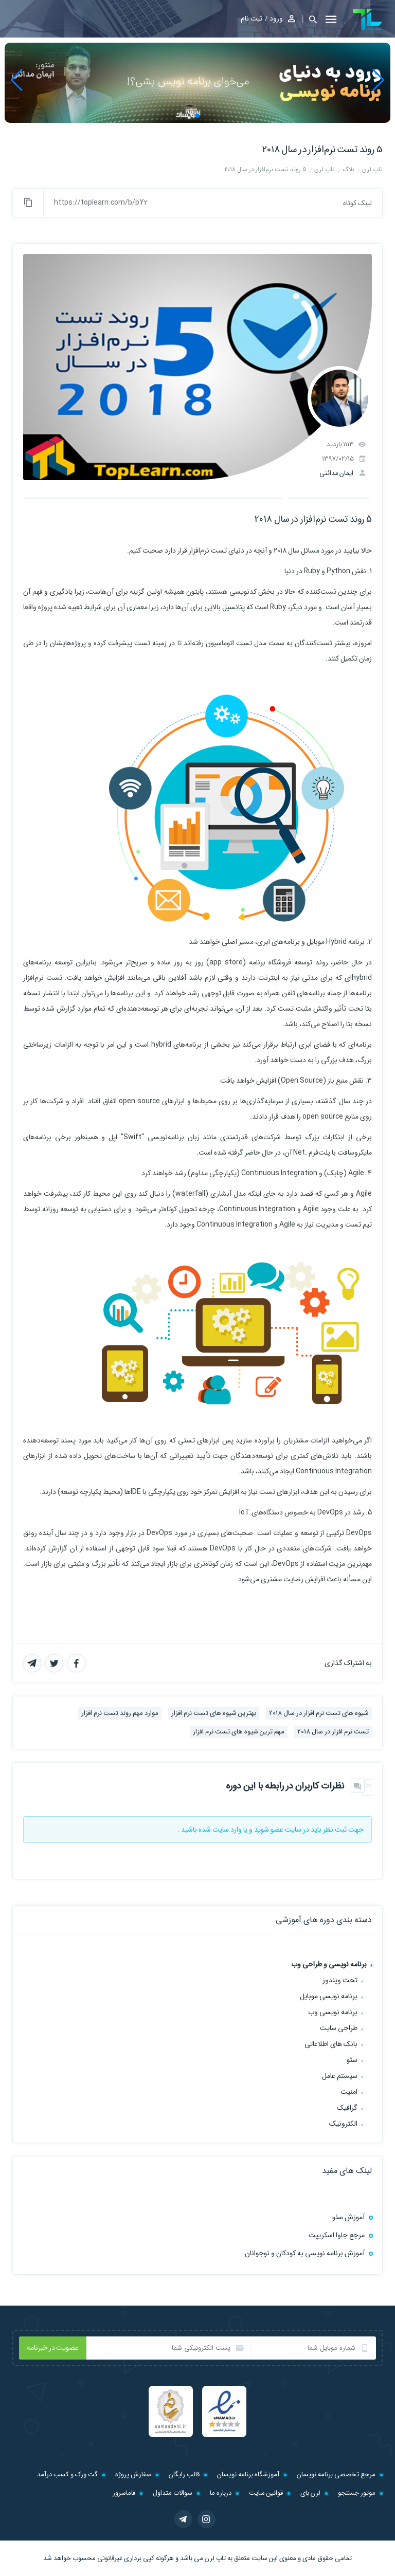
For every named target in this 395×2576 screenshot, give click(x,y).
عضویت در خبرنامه (53, 2347)
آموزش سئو (348, 2217)
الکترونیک (343, 2123)
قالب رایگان (184, 2474)
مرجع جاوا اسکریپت (337, 2235)
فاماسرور (124, 2493)
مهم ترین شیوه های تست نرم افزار (238, 1731)
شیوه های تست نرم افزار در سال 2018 (319, 1713)
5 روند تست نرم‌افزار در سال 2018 (322, 149)
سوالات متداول (172, 2493)
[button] (309, 19)
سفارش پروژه (133, 2474)
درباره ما (220, 2493)
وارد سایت (227, 1829)
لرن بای (310, 2493)
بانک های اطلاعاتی (330, 2044)
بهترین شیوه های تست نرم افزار (213, 1713)
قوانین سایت (266, 2493)
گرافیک (347, 2107)
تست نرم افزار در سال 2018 (333, 1731)
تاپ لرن (215, 2558)
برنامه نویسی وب (332, 2012)
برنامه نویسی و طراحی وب (329, 1964)
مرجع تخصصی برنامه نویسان (336, 2474)
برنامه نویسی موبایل (328, 1996)
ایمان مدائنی (336, 473)
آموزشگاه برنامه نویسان (248, 2474)
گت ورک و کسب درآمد (67, 2474)
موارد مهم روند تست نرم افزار (119, 1713)
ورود (276, 18)
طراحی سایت (338, 2028)
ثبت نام (251, 18)
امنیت (348, 2091)
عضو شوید (268, 1829)
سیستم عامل (339, 2075)
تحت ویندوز (339, 1980)
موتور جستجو (356, 2493)
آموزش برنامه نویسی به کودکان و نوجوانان (305, 2253)
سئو (352, 2060)
